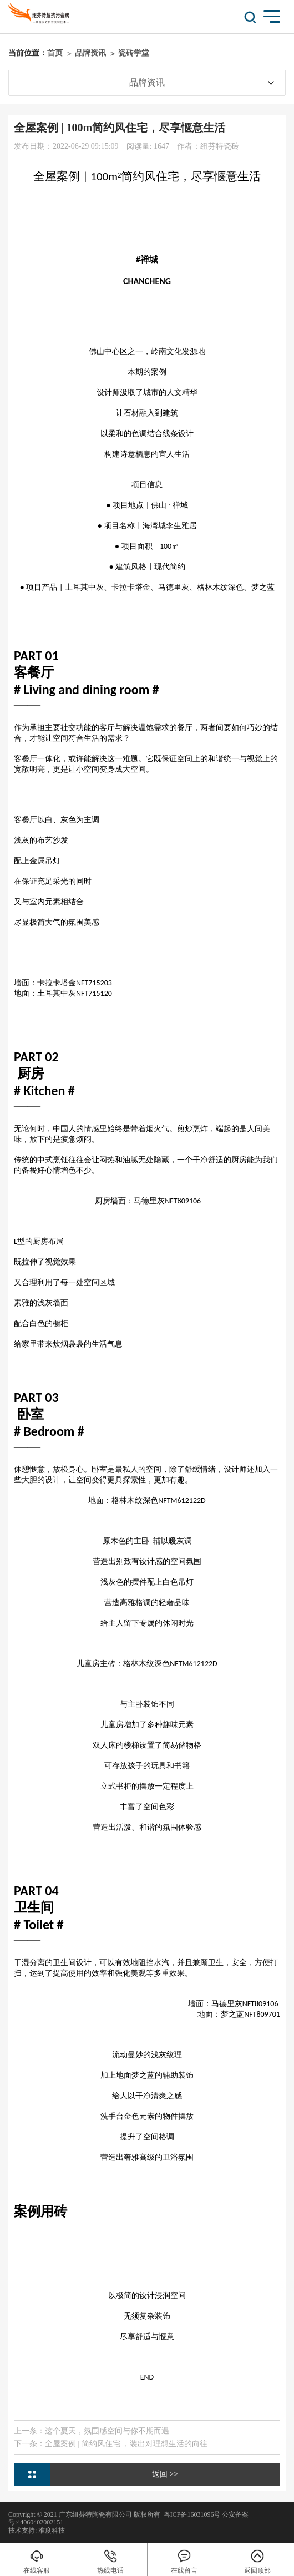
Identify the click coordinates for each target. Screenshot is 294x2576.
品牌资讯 (90, 53)
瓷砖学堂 (133, 53)
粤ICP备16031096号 (192, 2514)
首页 (55, 53)
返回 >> (165, 2474)
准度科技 (51, 2530)
